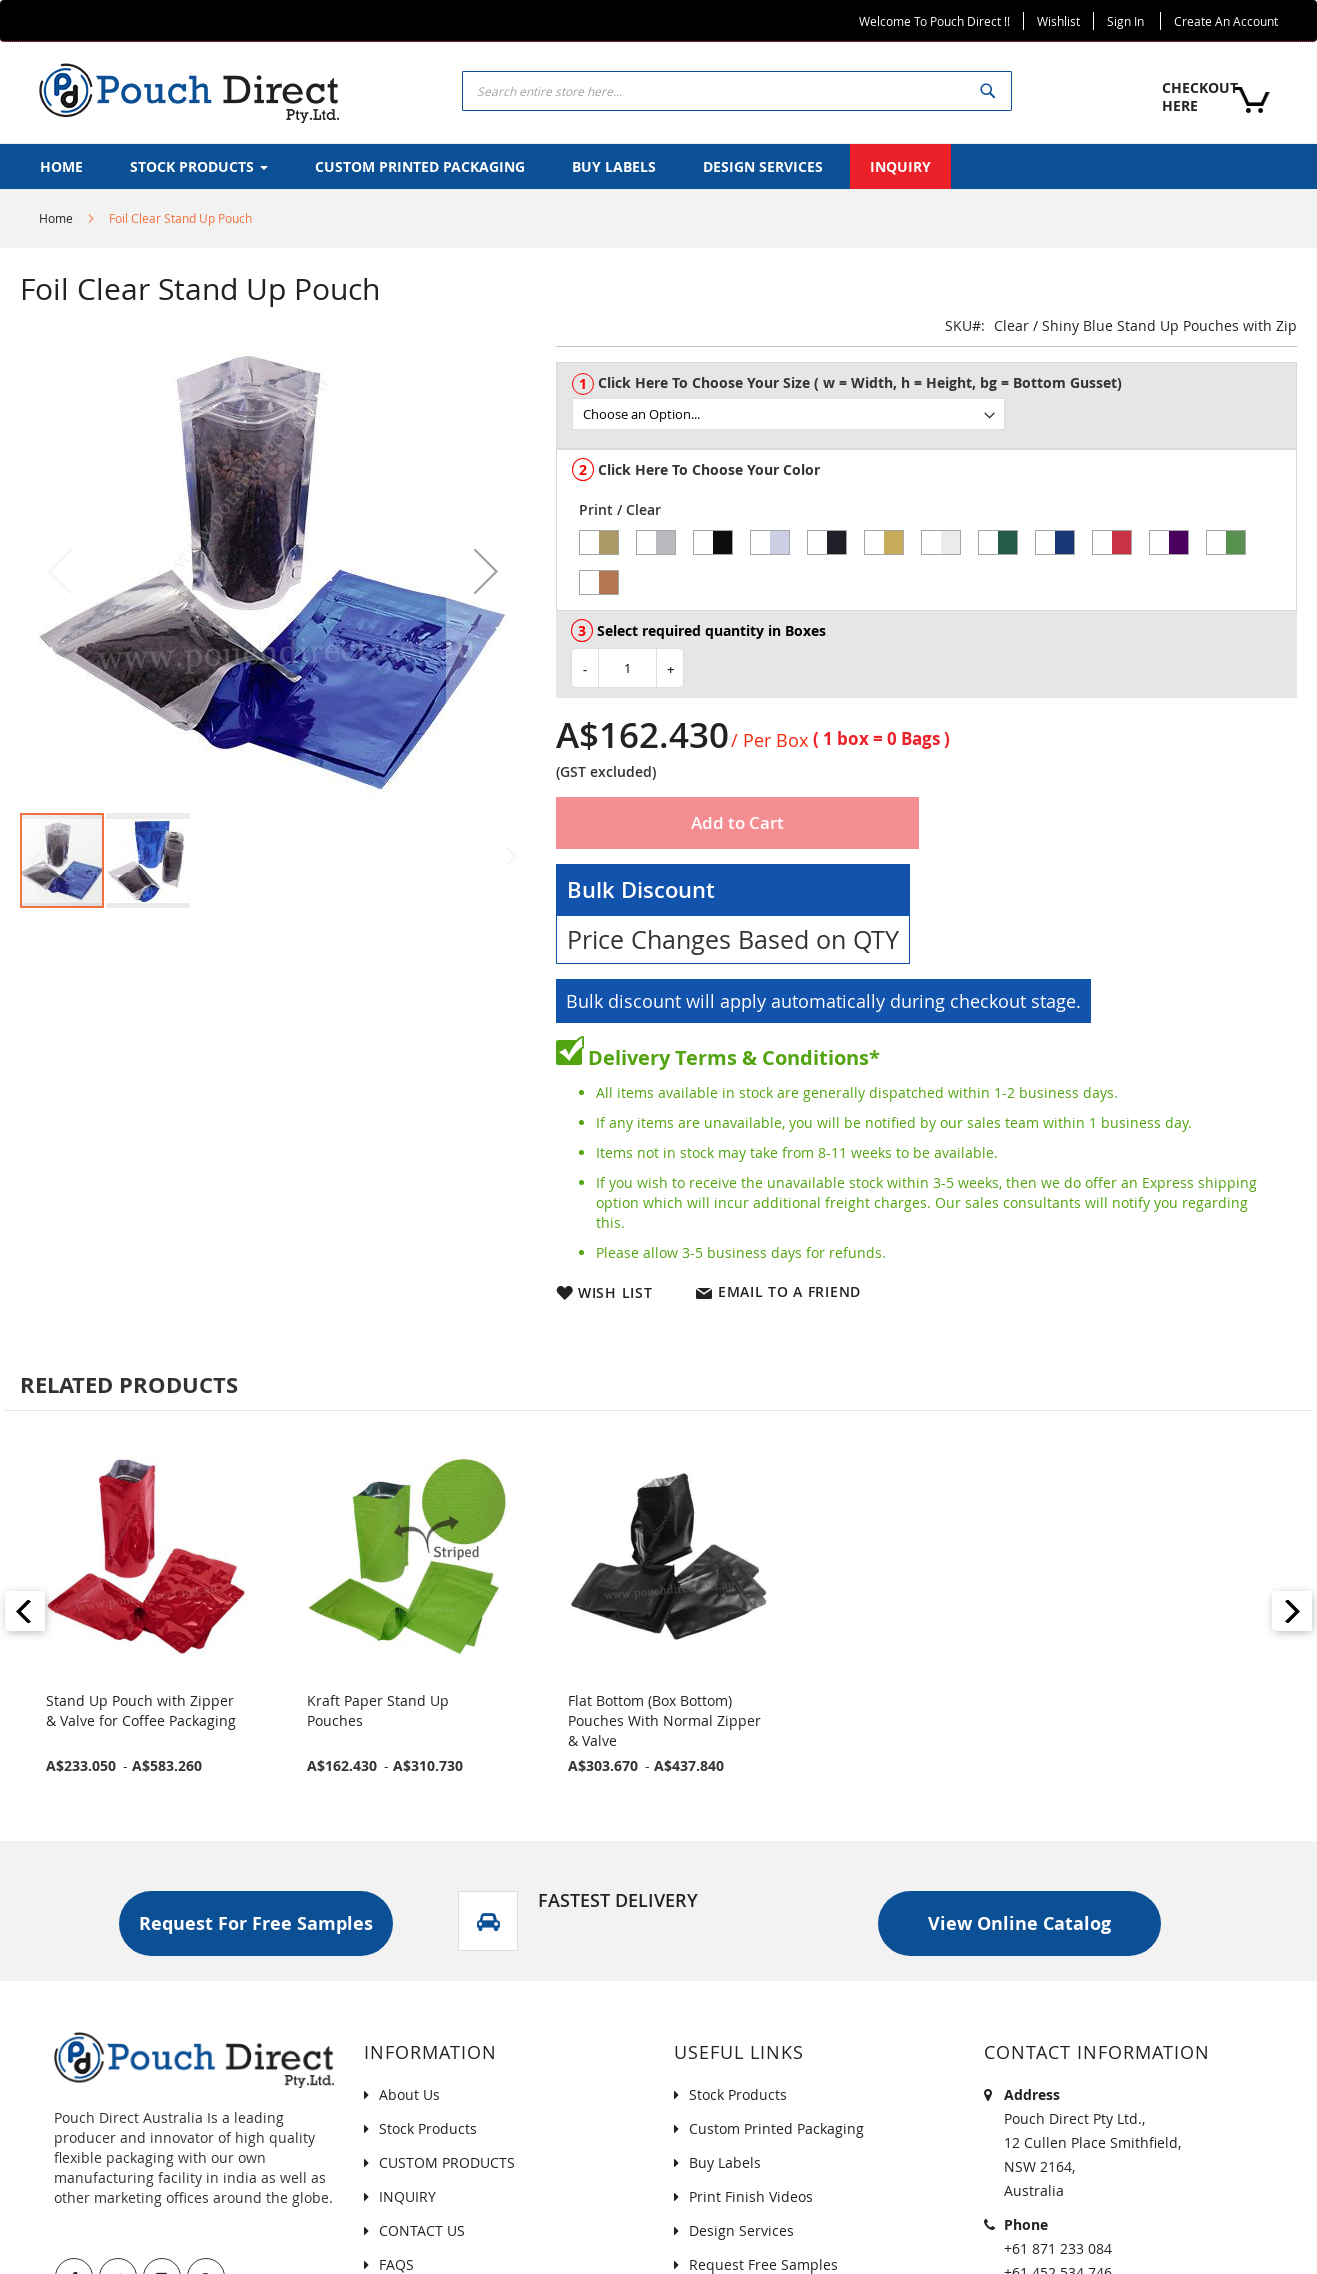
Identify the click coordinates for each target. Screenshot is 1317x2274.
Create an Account (1226, 21)
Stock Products (428, 2128)
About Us (409, 2094)
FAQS (396, 2264)
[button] (486, 571)
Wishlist (1058, 21)
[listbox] (934, 414)
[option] (599, 542)
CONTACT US (422, 2230)
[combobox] (737, 91)
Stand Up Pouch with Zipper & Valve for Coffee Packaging (141, 1710)
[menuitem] (61, 166)
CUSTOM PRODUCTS (447, 2162)
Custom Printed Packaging (776, 2128)
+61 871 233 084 (1058, 2248)
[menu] (658, 166)
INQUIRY (407, 2196)
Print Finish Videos (751, 2196)
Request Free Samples (763, 2264)
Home (56, 218)
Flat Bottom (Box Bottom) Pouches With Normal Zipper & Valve (664, 1720)
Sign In (1125, 21)
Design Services (741, 2230)
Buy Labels (725, 2162)
